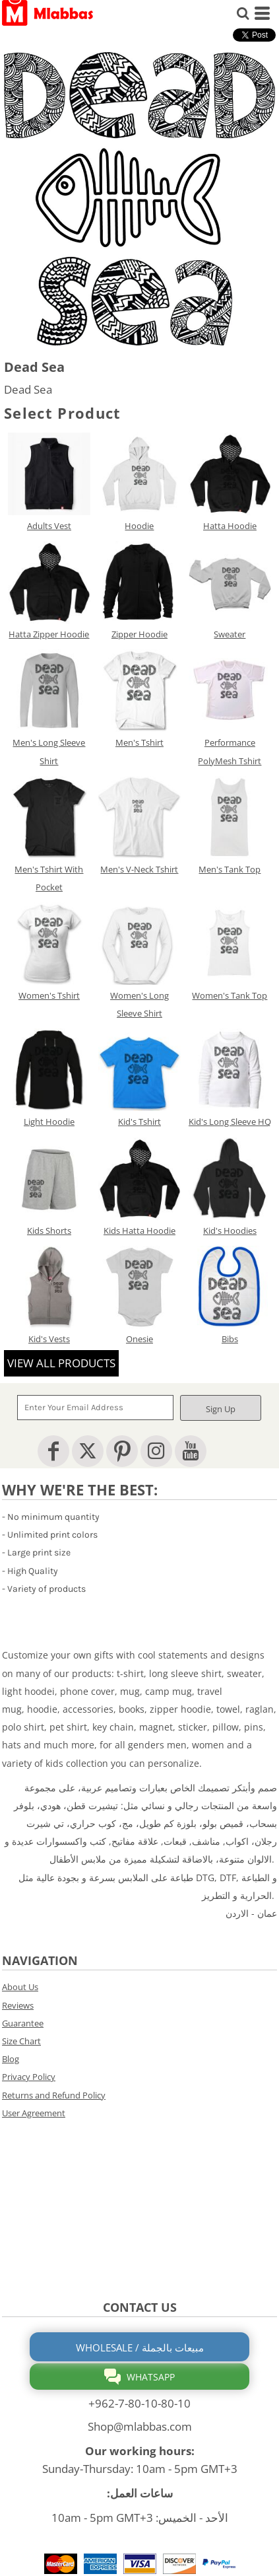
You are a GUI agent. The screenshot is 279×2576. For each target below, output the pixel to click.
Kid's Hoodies (230, 1230)
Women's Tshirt (49, 995)
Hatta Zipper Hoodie (49, 634)
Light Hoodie (49, 1121)
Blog (10, 2059)
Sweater (229, 634)
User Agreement (33, 2113)
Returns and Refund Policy (54, 2095)
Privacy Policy (28, 2077)
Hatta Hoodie (230, 526)
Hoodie (139, 526)
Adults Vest (49, 526)
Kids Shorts (49, 1230)
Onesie (139, 1339)
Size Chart (21, 2041)
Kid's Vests (49, 1339)
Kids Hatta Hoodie (139, 1230)
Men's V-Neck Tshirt (139, 869)
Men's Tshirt (139, 742)
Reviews (18, 2005)
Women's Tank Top (229, 995)
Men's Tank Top (230, 869)
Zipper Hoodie (139, 634)
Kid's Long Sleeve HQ (230, 1121)
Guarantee (23, 2023)
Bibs (230, 1339)
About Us (20, 1987)
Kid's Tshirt (139, 1121)
